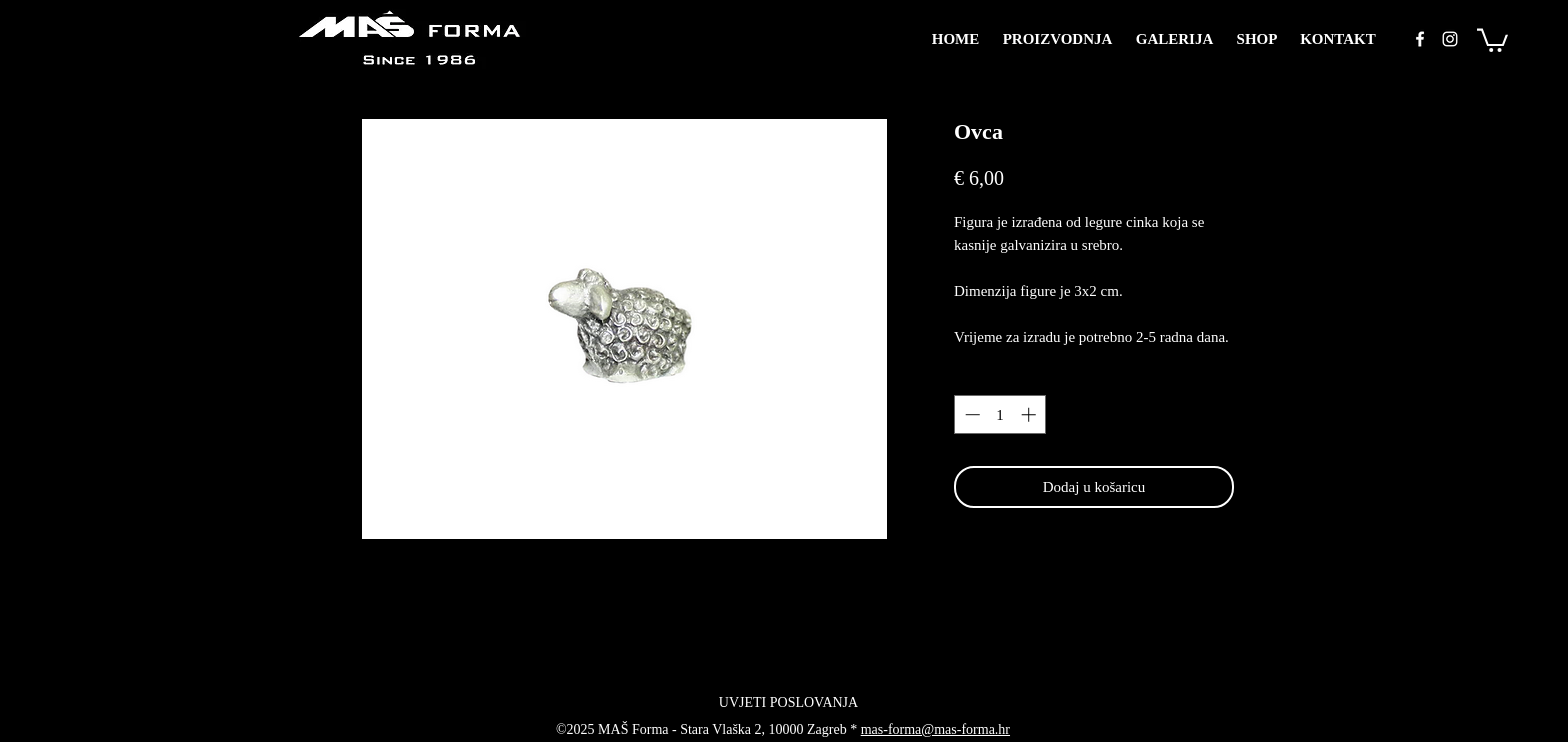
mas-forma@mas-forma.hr (935, 729)
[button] (1492, 39)
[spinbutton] (1000, 414)
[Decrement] (970, 414)
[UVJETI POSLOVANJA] (788, 703)
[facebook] (1420, 39)
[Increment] (1030, 414)
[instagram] (1450, 39)
